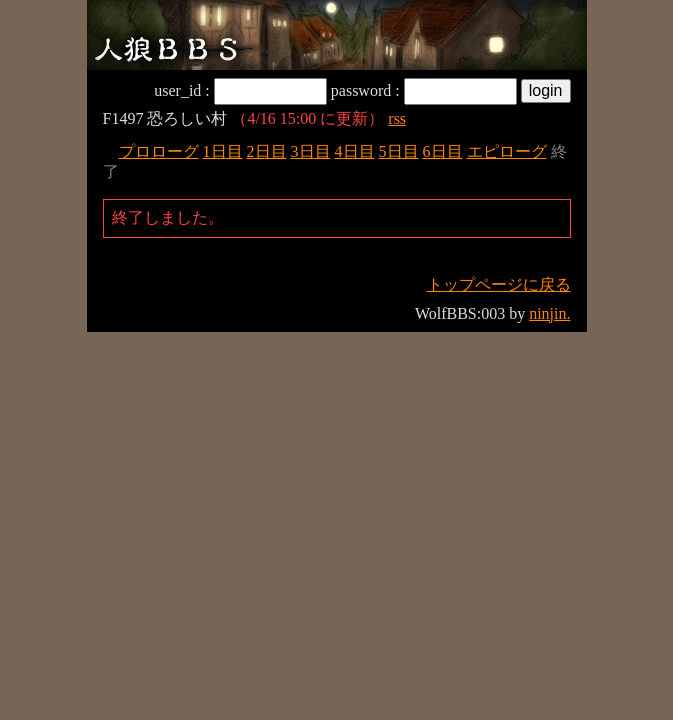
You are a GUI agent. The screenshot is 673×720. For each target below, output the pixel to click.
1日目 (223, 151)
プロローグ (159, 151)
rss (397, 118)
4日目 (355, 151)
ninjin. (549, 313)
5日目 (399, 151)
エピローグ (507, 151)
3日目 (311, 151)
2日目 (267, 151)
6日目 (443, 151)
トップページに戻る (499, 284)
